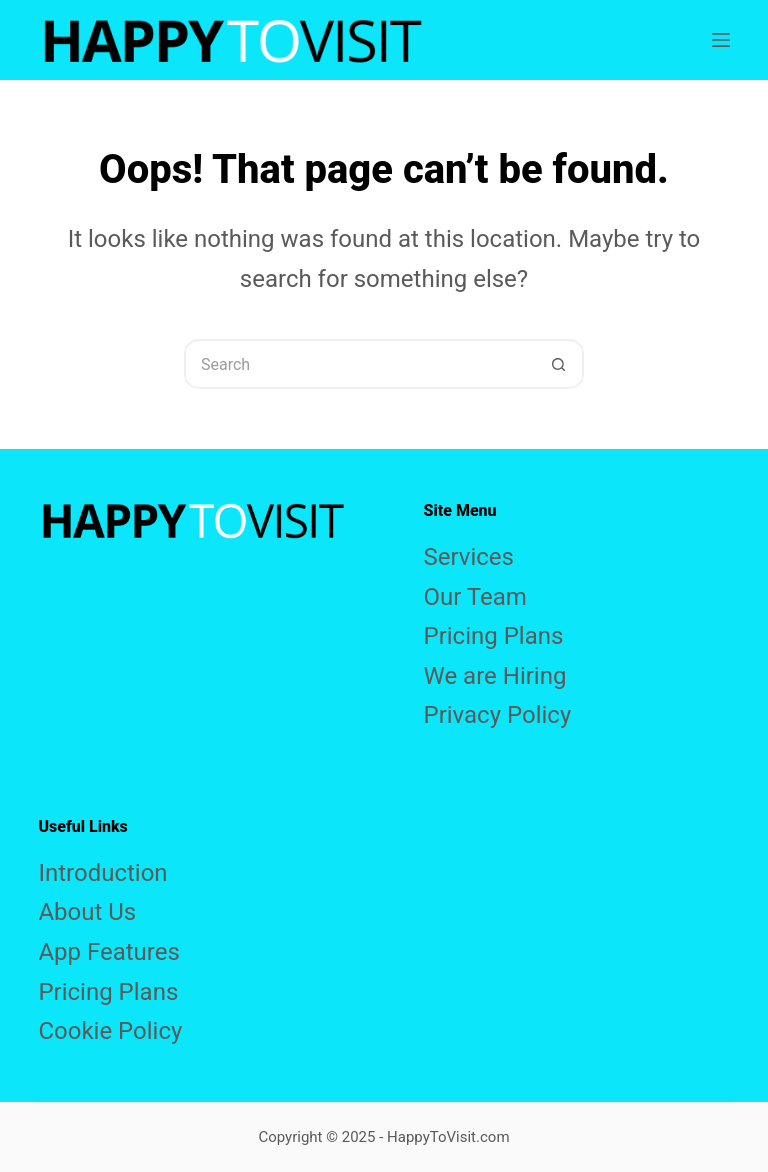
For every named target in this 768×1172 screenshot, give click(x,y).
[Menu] (721, 40)
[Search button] (559, 364)
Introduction (102, 873)
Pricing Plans (494, 636)
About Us (87, 912)
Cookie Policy (110, 1031)
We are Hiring (495, 676)
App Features (108, 952)
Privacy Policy (498, 715)
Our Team (475, 597)
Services (469, 557)
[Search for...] (359, 364)
